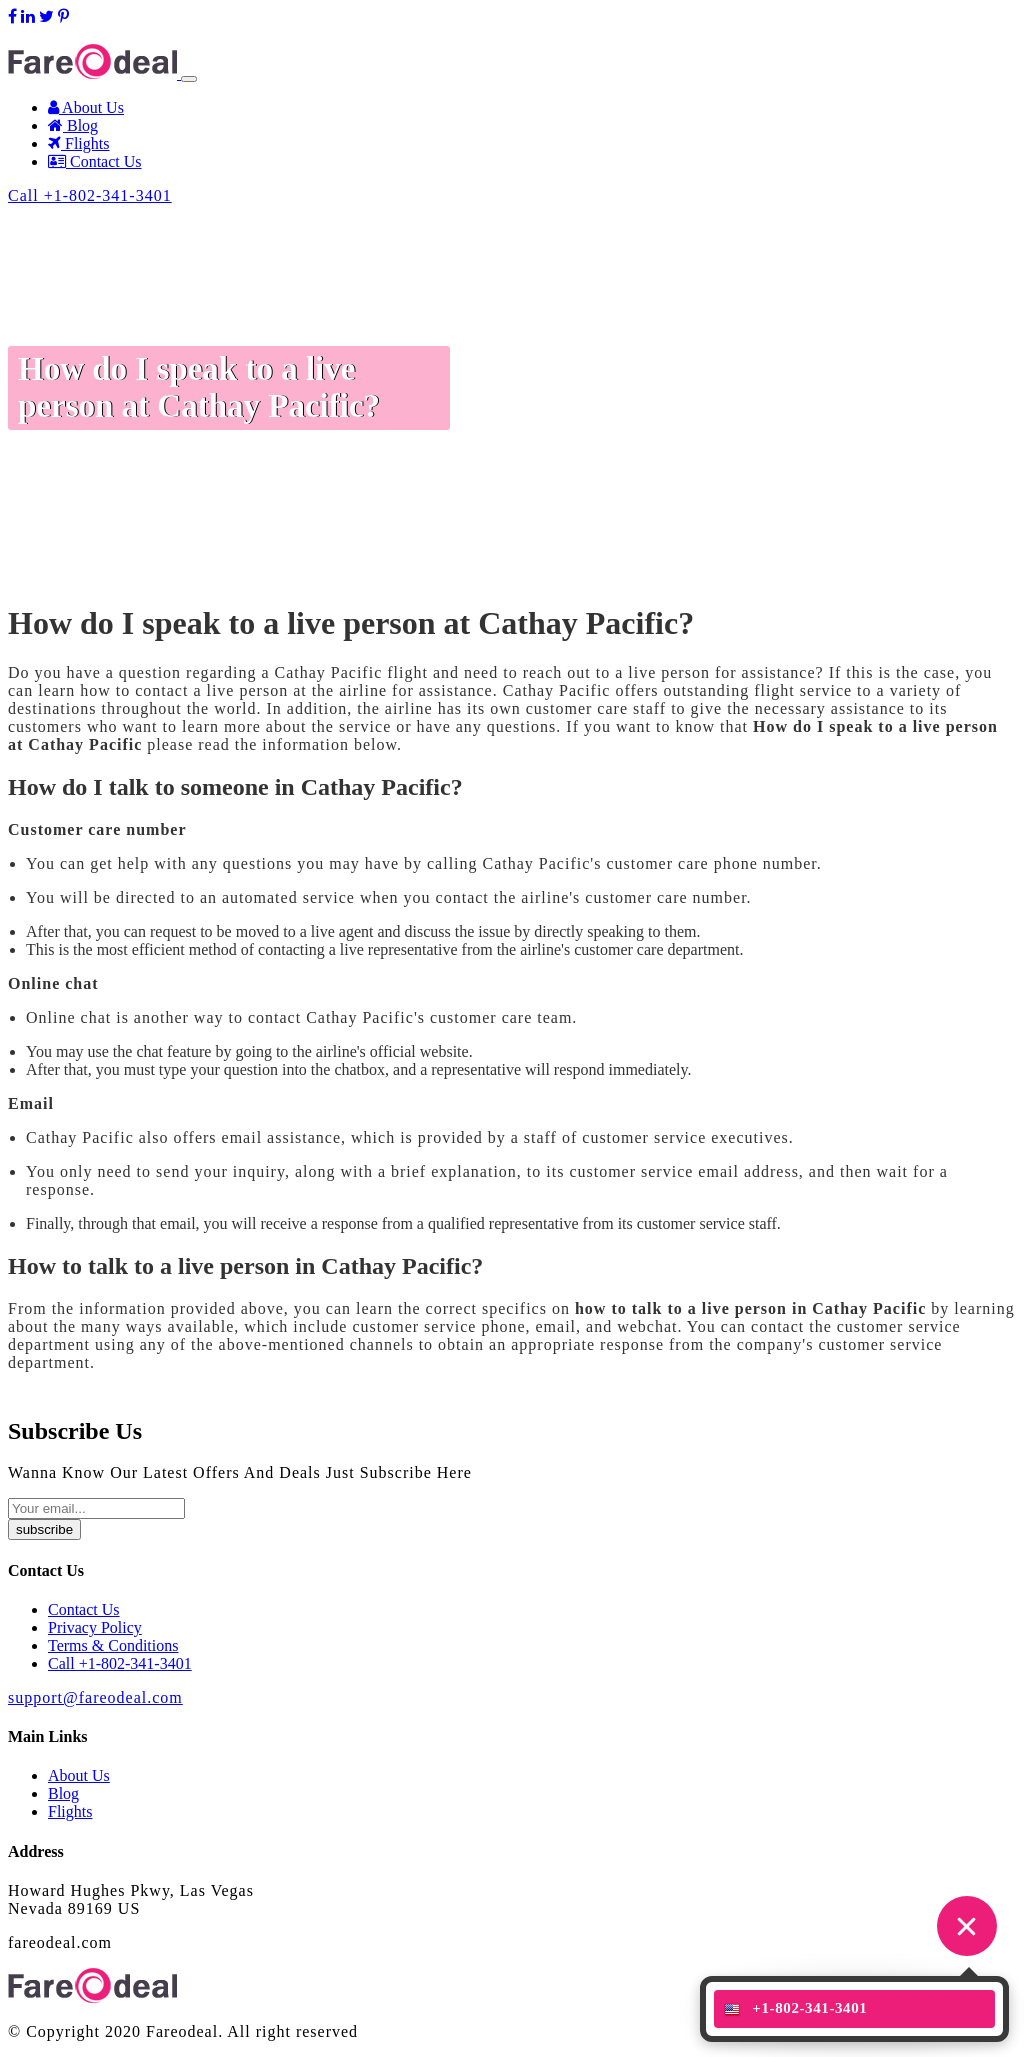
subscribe (44, 1529)
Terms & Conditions (113, 1645)
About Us (86, 107)
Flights (78, 143)
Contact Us (95, 161)
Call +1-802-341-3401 (90, 195)
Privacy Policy (95, 1627)
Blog (73, 125)
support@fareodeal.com (85, 34)
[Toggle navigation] (189, 79)
